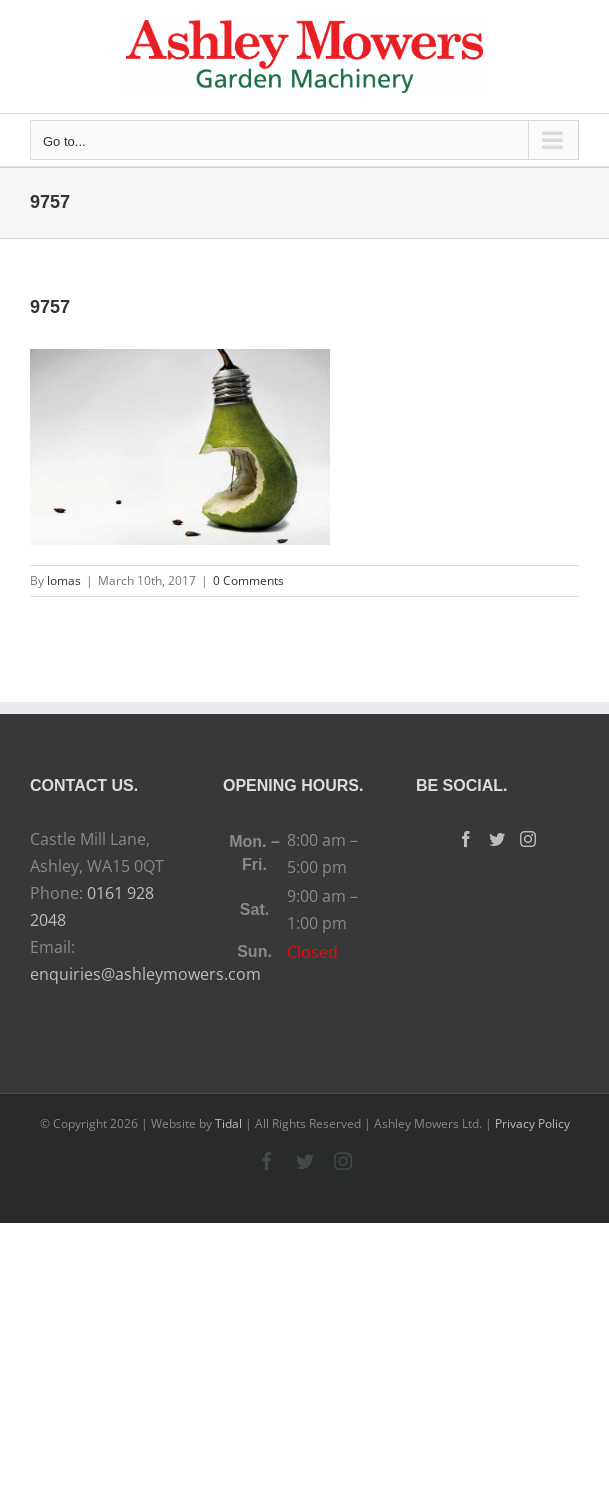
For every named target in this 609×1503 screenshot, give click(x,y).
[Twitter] (497, 839)
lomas (64, 580)
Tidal (228, 1123)
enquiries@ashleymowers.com (145, 974)
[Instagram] (528, 839)
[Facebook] (466, 839)
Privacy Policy (532, 1123)
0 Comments (248, 580)
